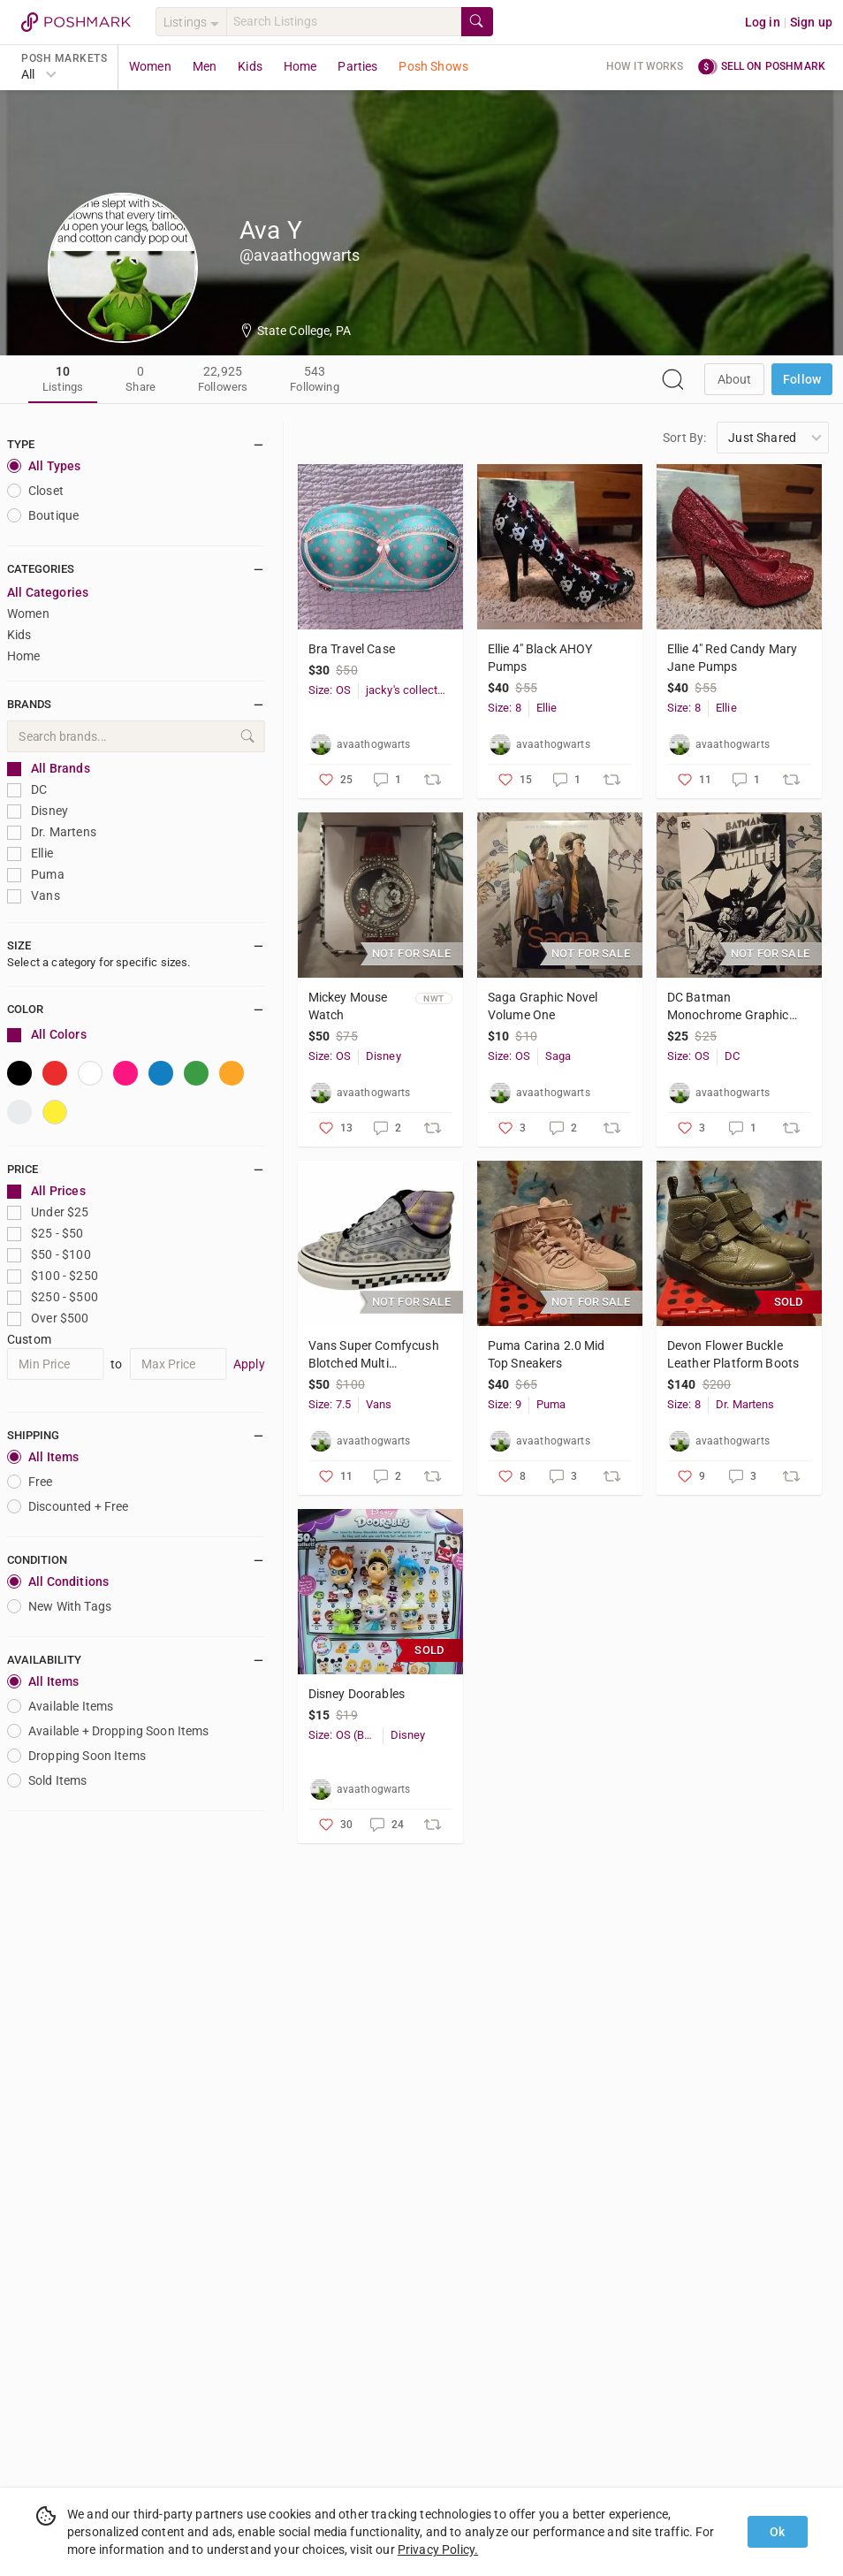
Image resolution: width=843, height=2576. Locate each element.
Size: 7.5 (329, 1404)
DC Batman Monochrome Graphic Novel (728, 1007)
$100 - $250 (52, 1276)
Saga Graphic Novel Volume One (543, 1006)
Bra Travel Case (351, 649)
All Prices (46, 1191)
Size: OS (329, 690)
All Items (43, 1457)
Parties (357, 66)
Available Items (60, 1706)
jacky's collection (406, 690)
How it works (645, 66)
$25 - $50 (45, 1233)
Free (30, 1482)
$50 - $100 (49, 1254)
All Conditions (58, 1581)
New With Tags (59, 1606)
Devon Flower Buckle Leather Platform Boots (733, 1354)
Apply (249, 1364)
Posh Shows (433, 66)
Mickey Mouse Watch (348, 1006)
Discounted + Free (68, 1506)
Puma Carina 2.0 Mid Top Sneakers (546, 1354)
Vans (33, 895)
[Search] (343, 21)
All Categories (47, 592)
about (735, 379)
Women (150, 66)
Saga (558, 1056)
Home (300, 66)
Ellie (30, 853)
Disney (37, 811)
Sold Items (47, 1780)
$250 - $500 (52, 1297)
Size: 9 (504, 1404)
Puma (36, 874)
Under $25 (48, 1212)
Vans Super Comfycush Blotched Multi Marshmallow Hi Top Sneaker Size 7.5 (373, 1355)
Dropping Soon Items (76, 1756)
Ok (777, 2532)
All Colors (47, 1034)
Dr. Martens (51, 832)
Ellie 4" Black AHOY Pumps (540, 658)
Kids (250, 66)
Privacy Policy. (438, 2549)
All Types (43, 466)
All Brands (48, 768)
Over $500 (48, 1318)
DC (27, 789)
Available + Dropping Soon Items (108, 1731)
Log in (762, 22)
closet (35, 491)
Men (204, 66)
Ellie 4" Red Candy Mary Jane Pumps (732, 658)
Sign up (811, 22)
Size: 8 (504, 707)
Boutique (43, 515)
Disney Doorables (356, 1694)
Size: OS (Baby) (345, 1734)
